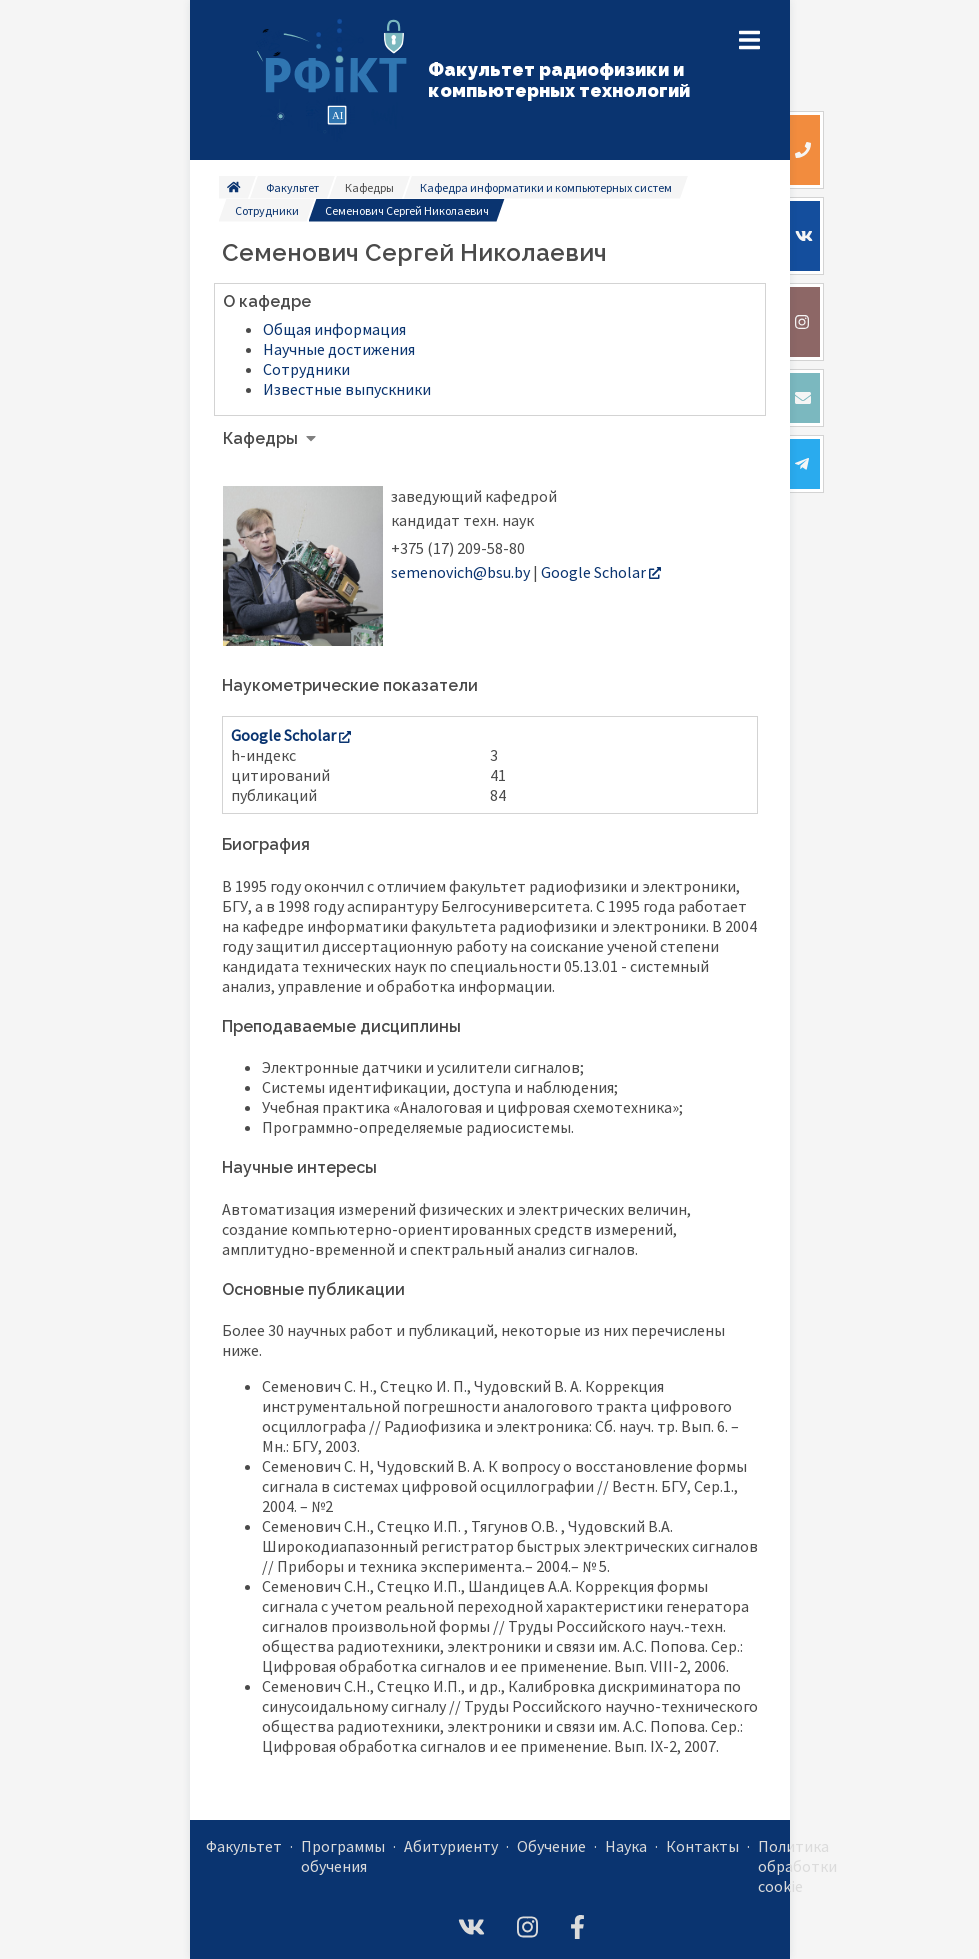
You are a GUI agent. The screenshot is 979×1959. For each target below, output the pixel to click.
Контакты (702, 1846)
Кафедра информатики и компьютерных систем (546, 187)
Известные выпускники (347, 389)
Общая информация (334, 329)
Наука (626, 1846)
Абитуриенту (451, 1846)
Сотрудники (267, 210)
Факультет (292, 187)
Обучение (551, 1846)
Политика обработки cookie (797, 1866)
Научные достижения (339, 349)
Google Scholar (601, 572)
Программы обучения (343, 1856)
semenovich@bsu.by (460, 572)
